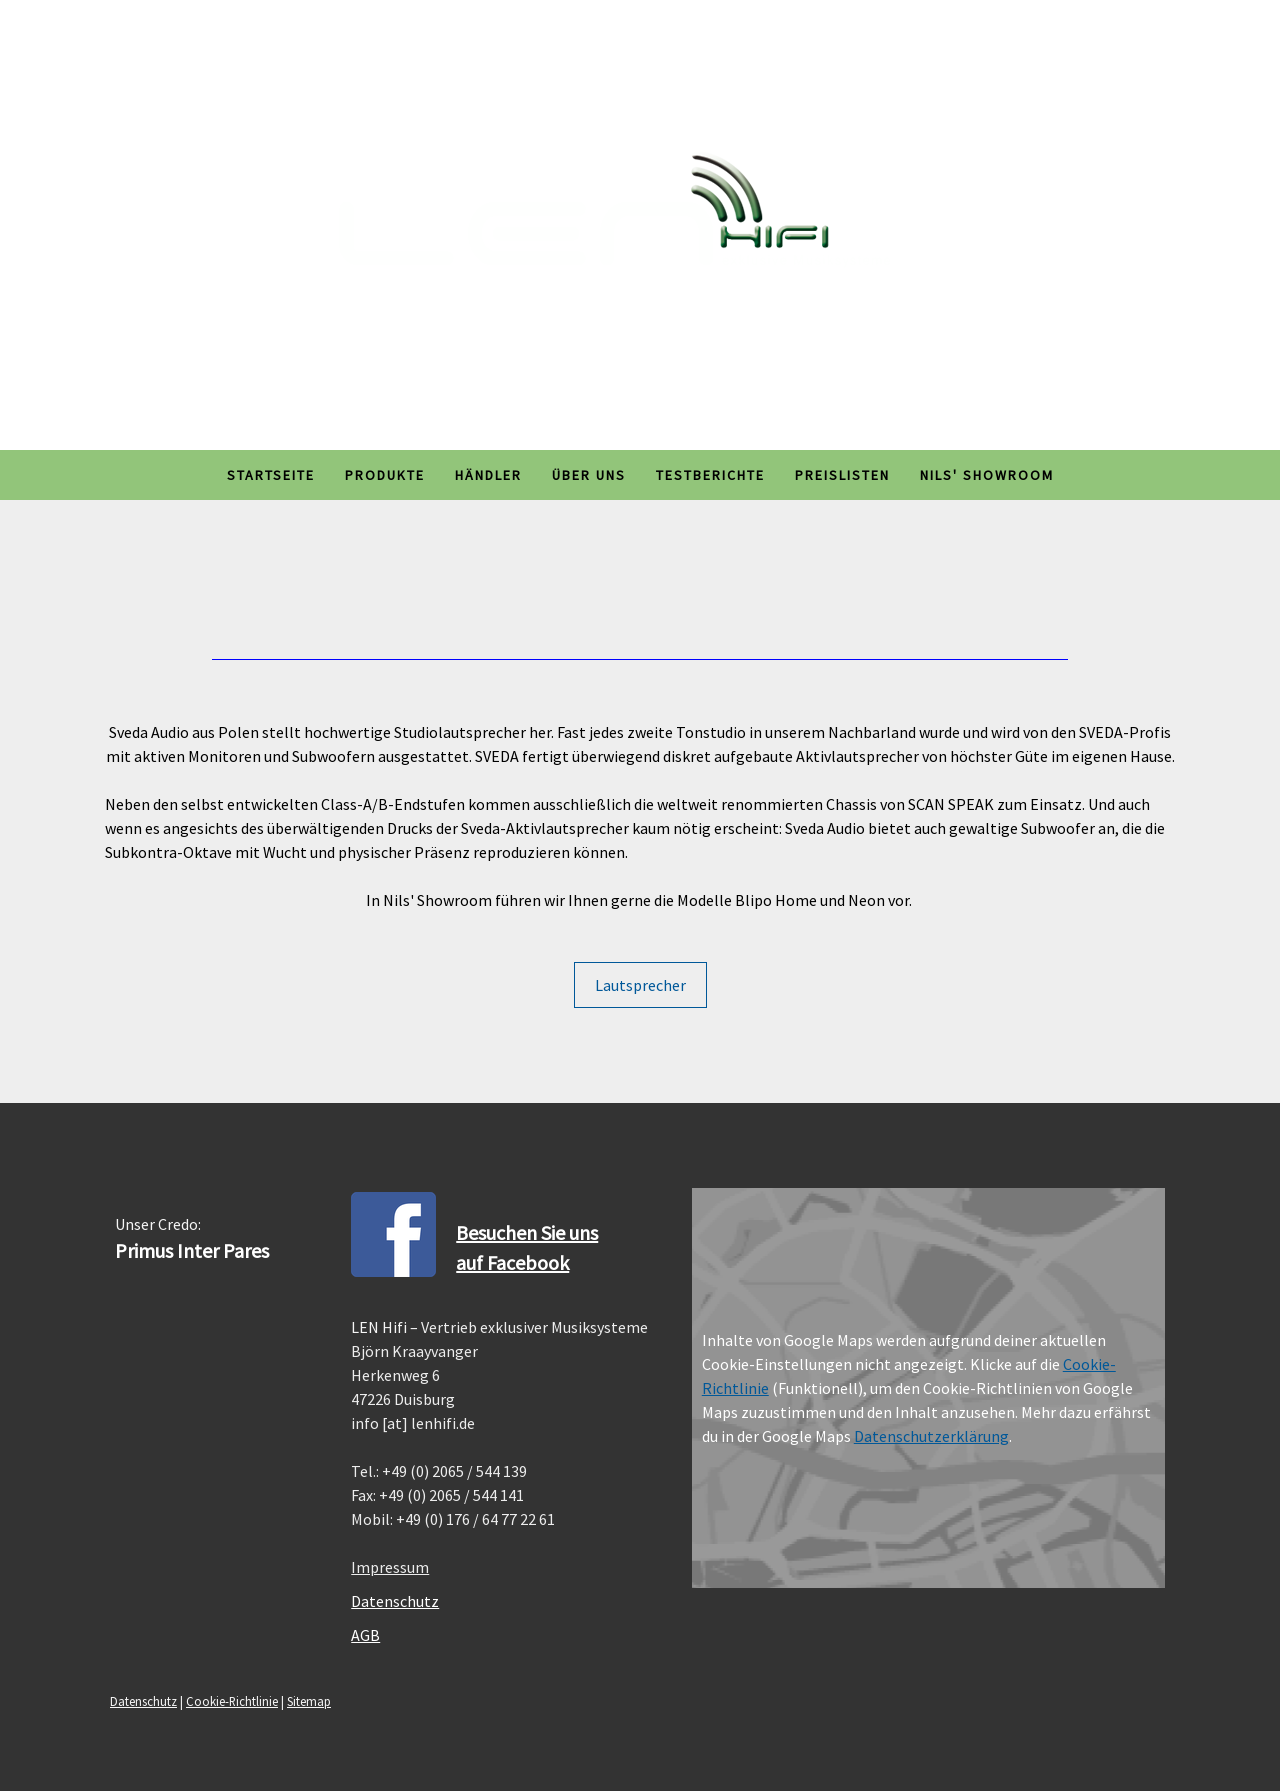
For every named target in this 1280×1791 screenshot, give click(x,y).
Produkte (385, 475)
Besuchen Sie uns (527, 1232)
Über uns (589, 475)
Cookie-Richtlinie (232, 1701)
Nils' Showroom (987, 475)
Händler (488, 475)
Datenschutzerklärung (931, 1436)
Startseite (271, 475)
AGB (365, 1635)
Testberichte (710, 475)
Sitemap (309, 1701)
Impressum (390, 1567)
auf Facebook (512, 1262)
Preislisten (842, 475)
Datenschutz (395, 1601)
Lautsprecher (640, 985)
